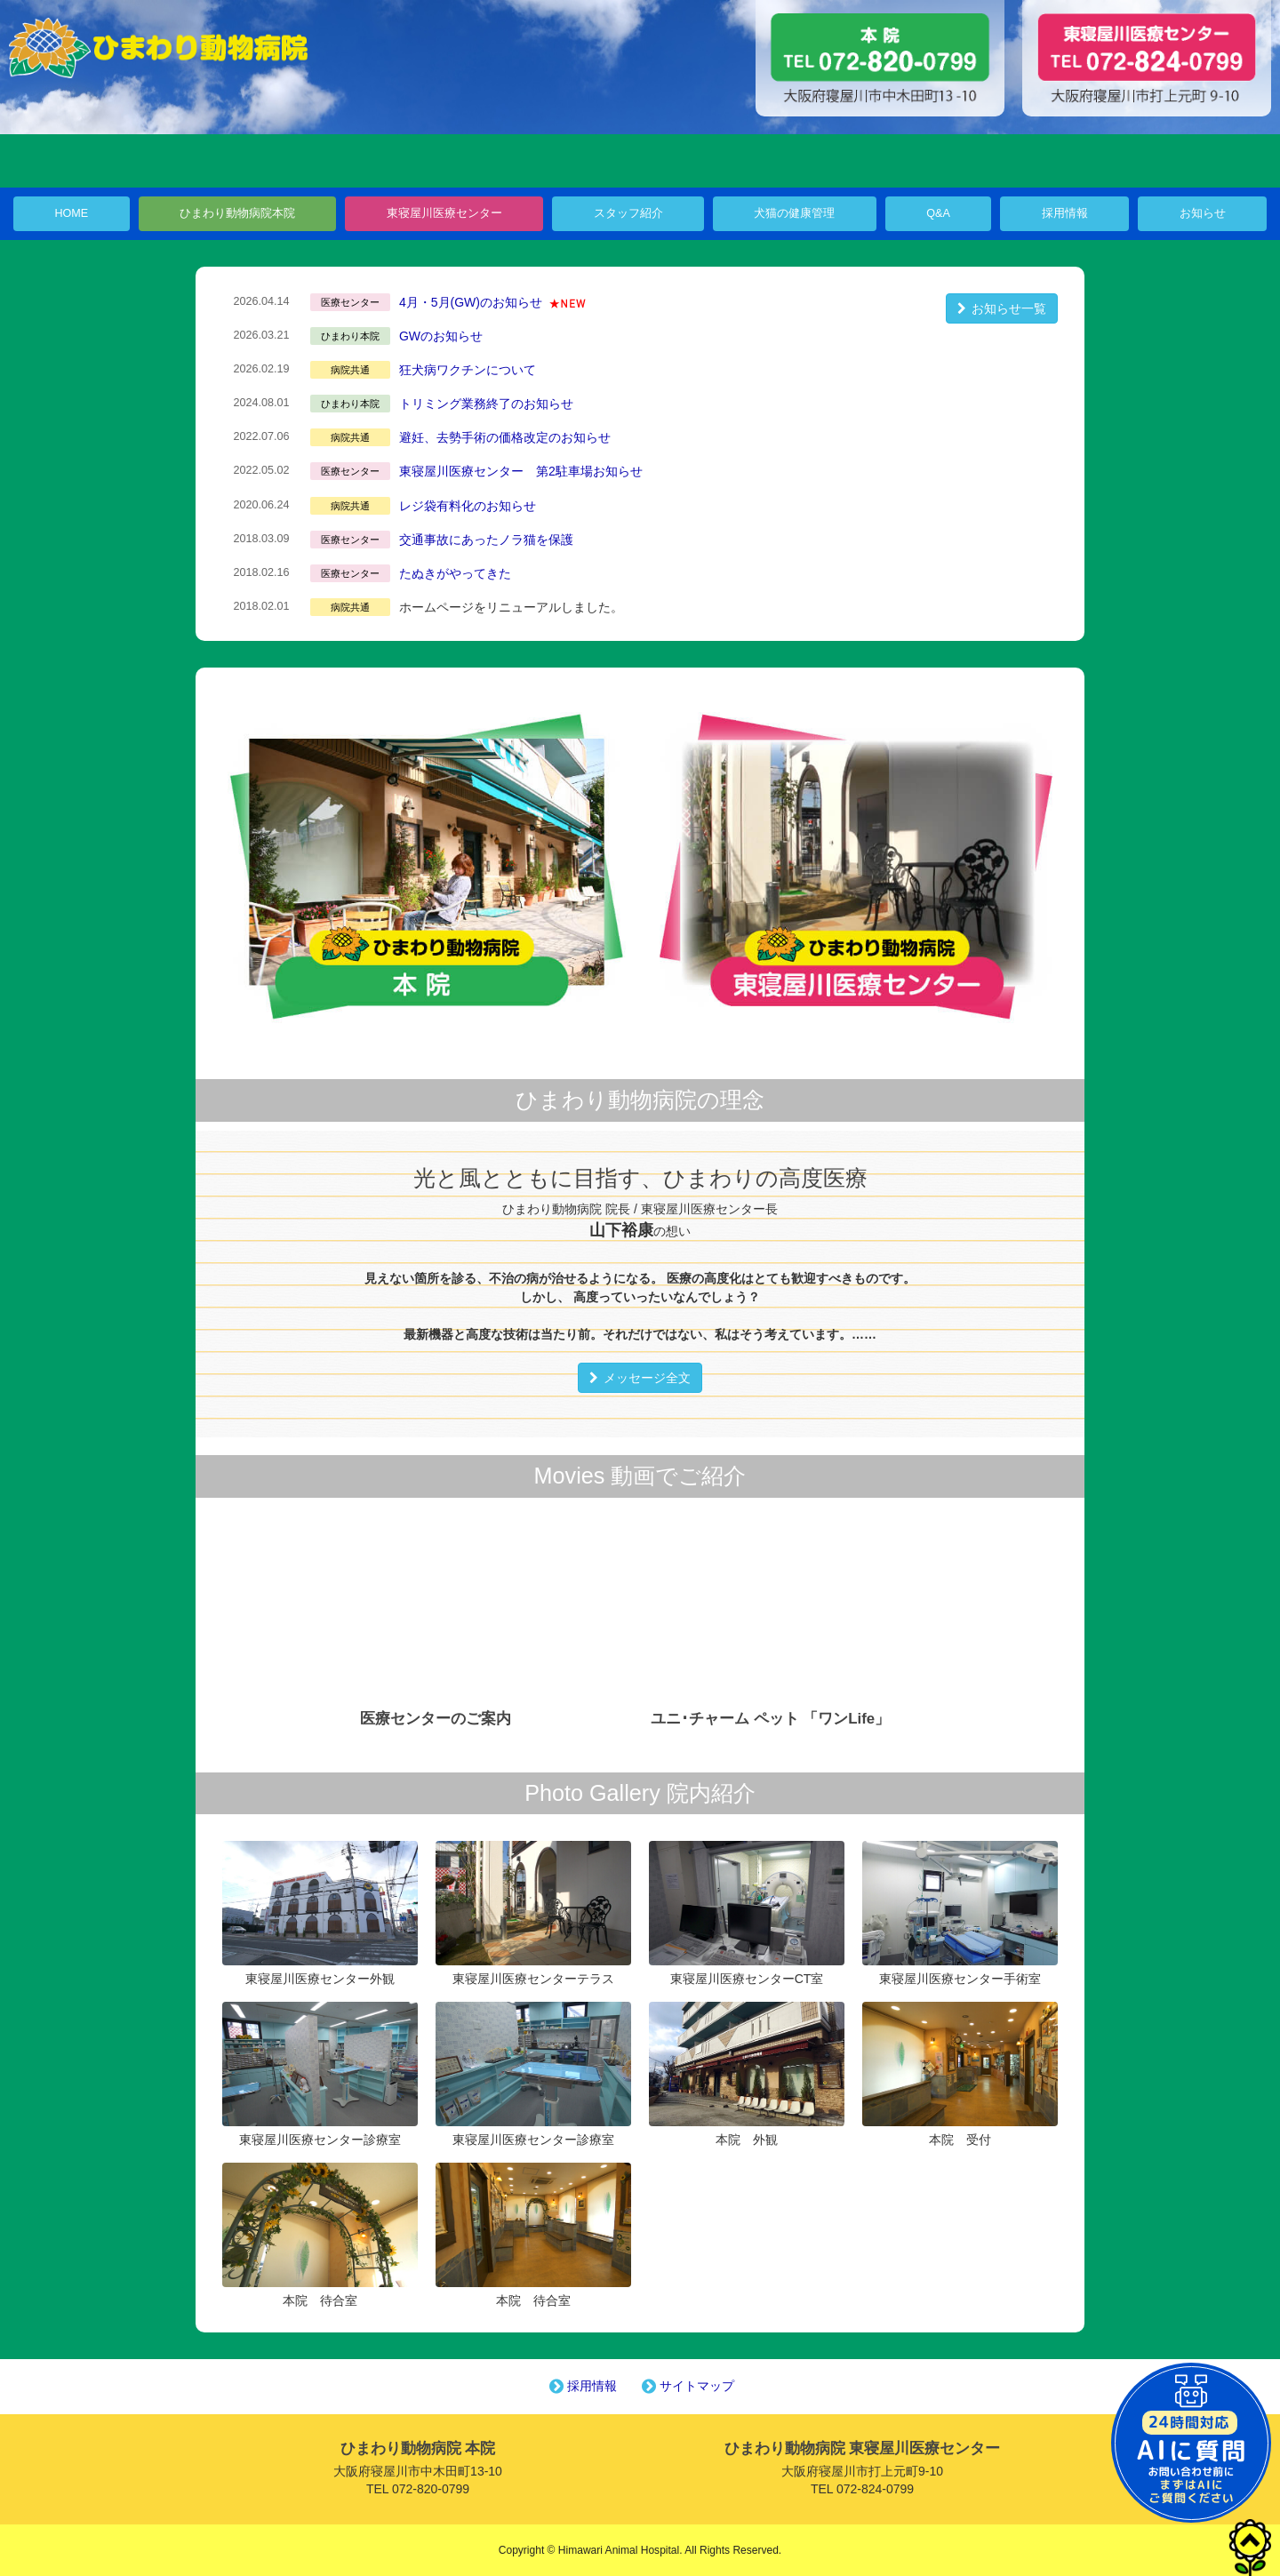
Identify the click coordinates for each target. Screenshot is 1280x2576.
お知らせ (1203, 213)
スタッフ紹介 (628, 213)
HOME (71, 213)
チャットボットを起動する (1191, 2443)
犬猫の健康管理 (794, 213)
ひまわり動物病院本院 (237, 213)
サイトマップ (686, 2386)
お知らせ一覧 (1001, 308)
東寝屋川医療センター (444, 213)
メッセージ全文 (640, 1378)
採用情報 (1065, 213)
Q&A (938, 213)
